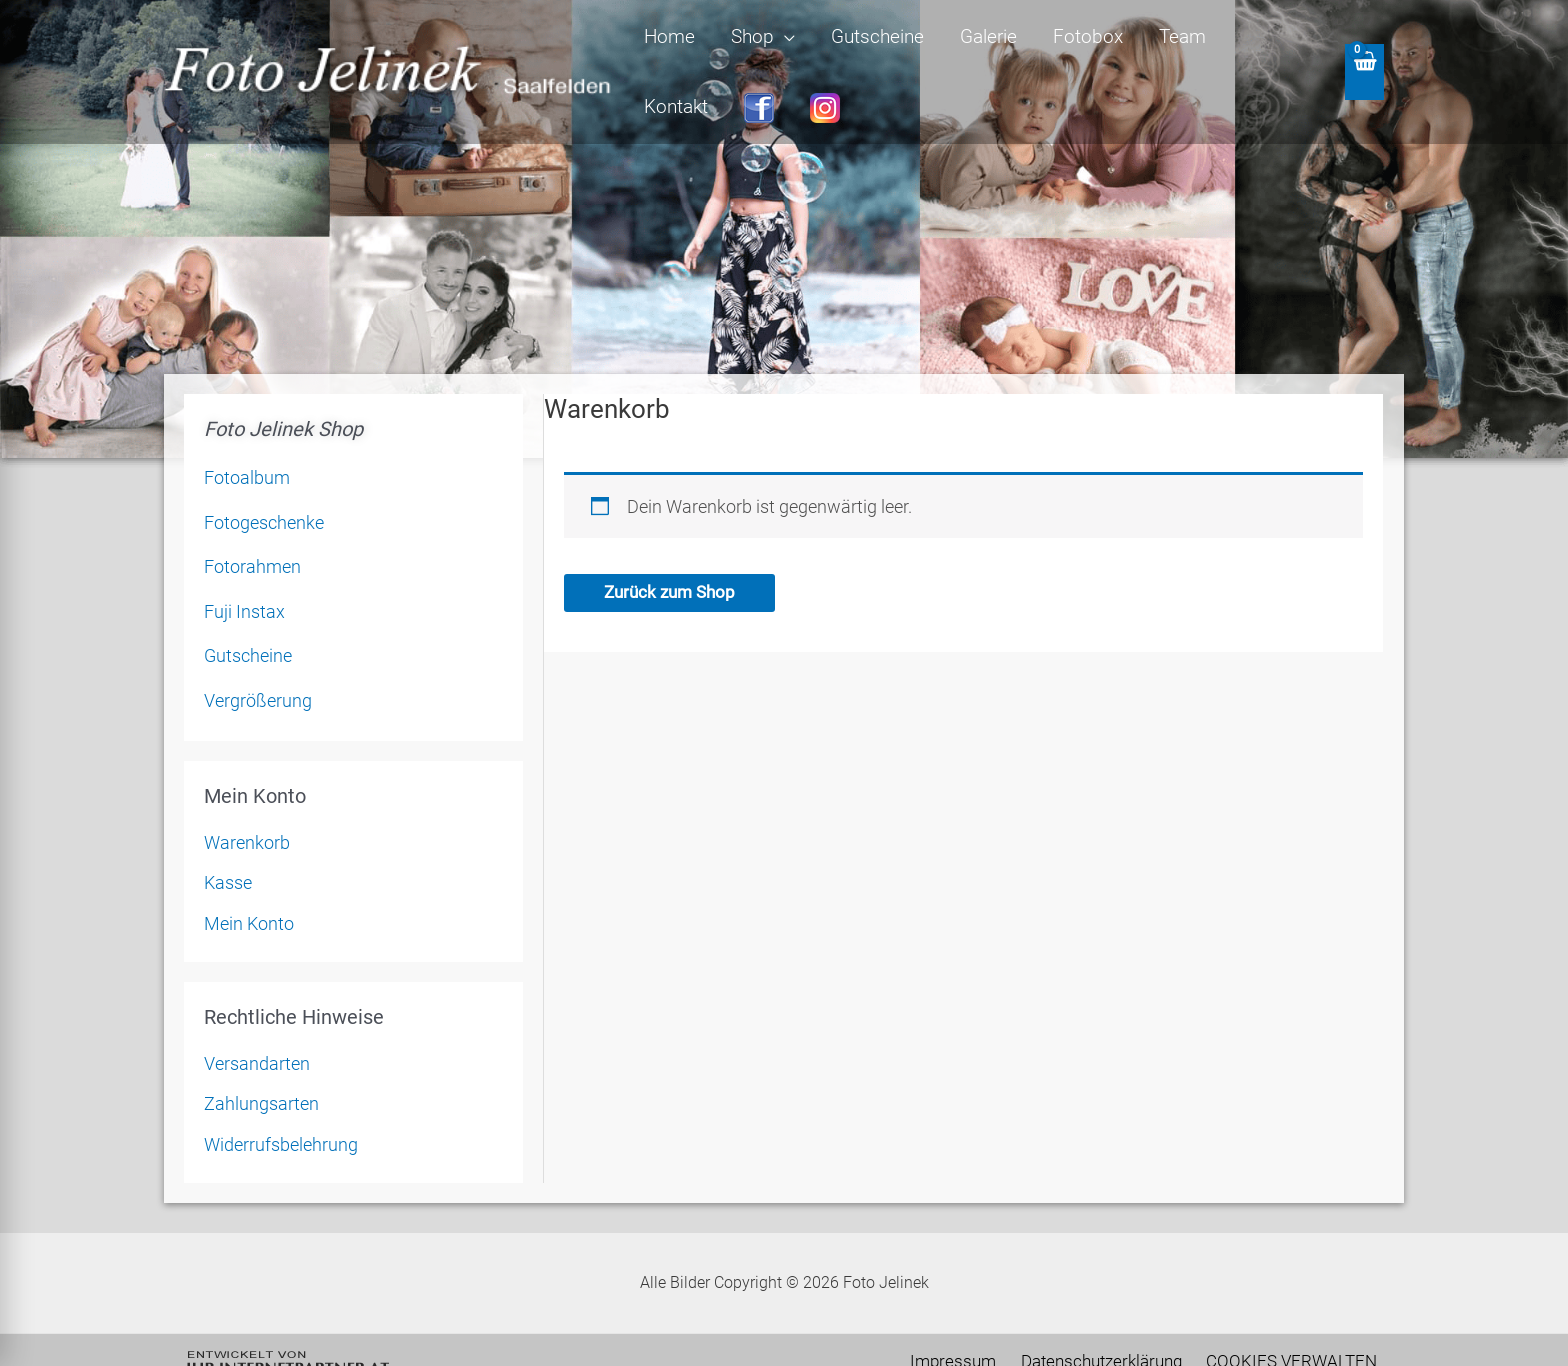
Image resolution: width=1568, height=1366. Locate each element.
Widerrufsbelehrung (281, 1105)
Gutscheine (248, 617)
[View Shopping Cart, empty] (1363, 53)
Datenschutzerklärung (1115, 1323)
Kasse (228, 844)
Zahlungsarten (261, 1065)
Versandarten (257, 1024)
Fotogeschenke (264, 483)
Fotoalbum (247, 439)
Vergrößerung (258, 661)
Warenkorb (247, 803)
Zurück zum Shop (673, 554)
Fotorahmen (252, 528)
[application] (807, 53)
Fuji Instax (244, 572)
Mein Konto (249, 884)
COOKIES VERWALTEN (1298, 1323)
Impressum (975, 1323)
